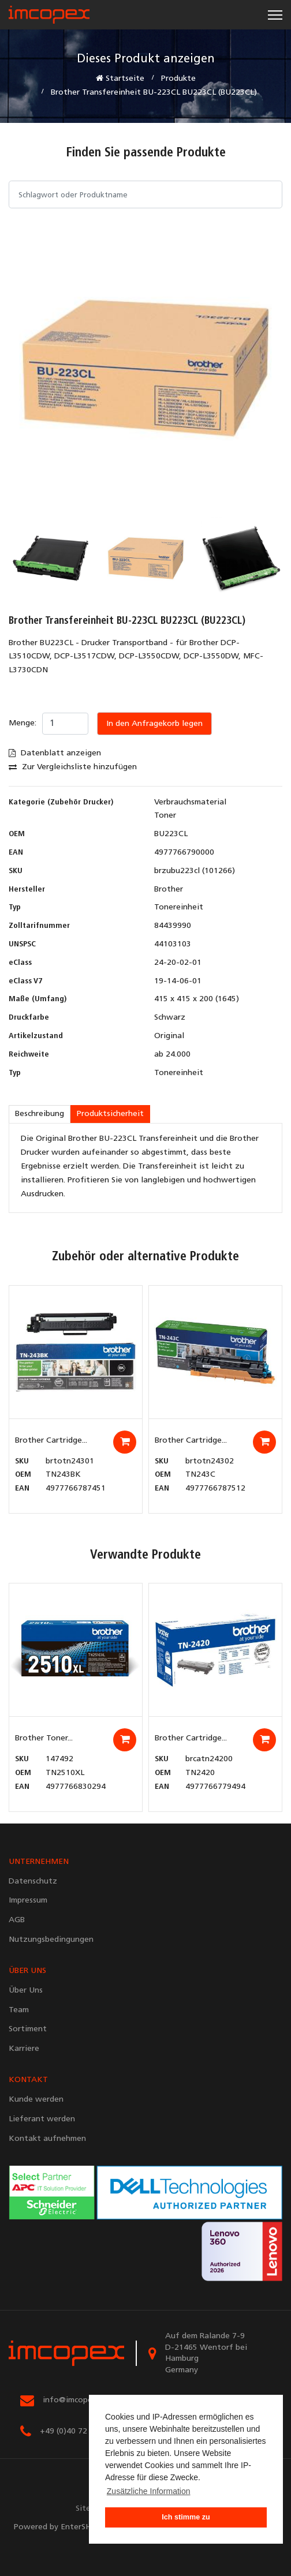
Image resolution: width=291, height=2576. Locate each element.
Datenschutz (33, 1881)
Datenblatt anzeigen (55, 753)
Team (19, 2010)
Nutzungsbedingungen (51, 1939)
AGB (17, 1920)
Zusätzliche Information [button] (149, 2491)
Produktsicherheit (110, 1114)
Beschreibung (39, 1114)
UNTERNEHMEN (39, 1862)
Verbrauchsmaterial (190, 802)
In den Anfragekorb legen (154, 724)
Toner (165, 815)
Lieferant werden (42, 2119)
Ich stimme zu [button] (186, 2517)
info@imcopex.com (78, 2400)
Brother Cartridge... (51, 1440)
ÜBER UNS (27, 1971)
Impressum (28, 1900)
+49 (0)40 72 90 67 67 (81, 2431)
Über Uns (26, 1990)
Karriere (24, 2049)
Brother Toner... (44, 1738)
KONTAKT (28, 2080)
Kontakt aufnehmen (47, 2139)
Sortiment (28, 2029)
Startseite (120, 78)
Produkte (178, 78)
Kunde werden (36, 2099)
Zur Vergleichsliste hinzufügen (73, 767)
